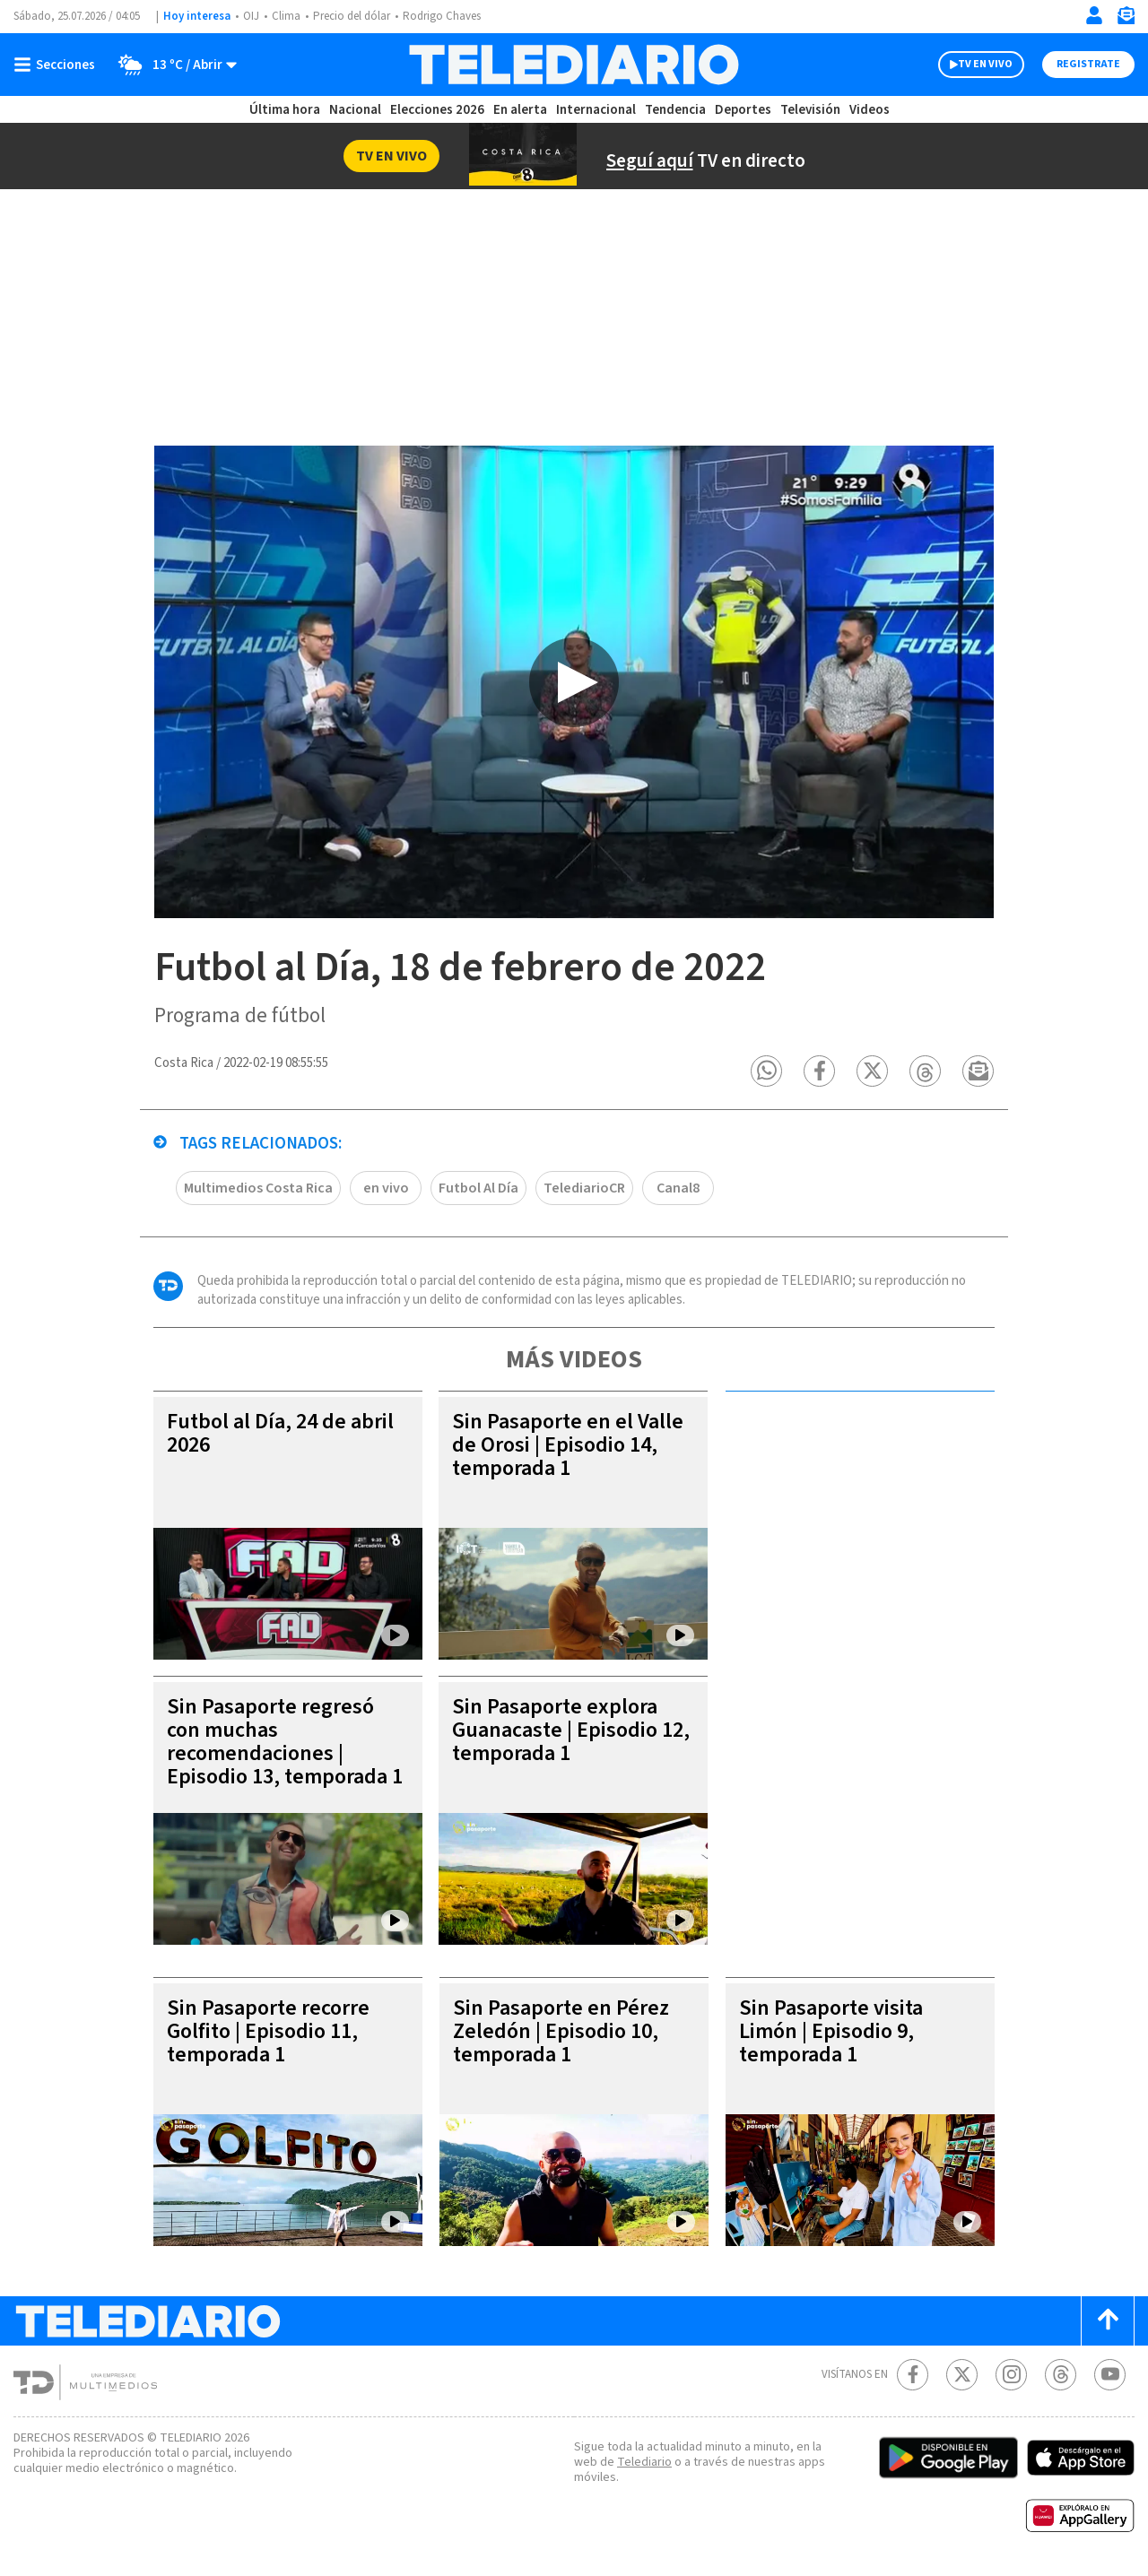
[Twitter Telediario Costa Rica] (962, 2375)
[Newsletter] (1126, 19)
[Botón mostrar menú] (58, 65)
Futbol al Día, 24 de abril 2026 (284, 1434)
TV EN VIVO (969, 64)
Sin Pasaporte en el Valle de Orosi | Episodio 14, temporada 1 (569, 1445)
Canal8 (683, 1188)
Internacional (598, 109)
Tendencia (676, 109)
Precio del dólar (356, 16)
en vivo (388, 1188)
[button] (767, 1072)
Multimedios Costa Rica (259, 1188)
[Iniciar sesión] (1094, 15)
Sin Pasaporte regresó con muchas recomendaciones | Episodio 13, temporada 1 (281, 1754)
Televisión (809, 109)
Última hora (284, 109)
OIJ (251, 16)
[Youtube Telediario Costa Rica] (1110, 2375)
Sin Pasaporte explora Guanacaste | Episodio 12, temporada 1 (560, 1731)
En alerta (524, 109)
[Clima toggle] (173, 64)
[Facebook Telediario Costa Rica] (912, 2375)
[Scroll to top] (1108, 2321)
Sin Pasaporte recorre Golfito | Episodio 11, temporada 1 (271, 2032)
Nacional (354, 109)
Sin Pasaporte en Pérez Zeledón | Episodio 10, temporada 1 (567, 2032)
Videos (868, 109)
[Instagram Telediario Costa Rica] (1011, 2375)
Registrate (1086, 64)
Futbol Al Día (481, 1188)
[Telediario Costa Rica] (573, 64)
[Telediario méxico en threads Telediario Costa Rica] (1060, 2375)
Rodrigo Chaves (451, 16)
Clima (287, 16)
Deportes (744, 109)
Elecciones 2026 (438, 109)
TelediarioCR (589, 1188)
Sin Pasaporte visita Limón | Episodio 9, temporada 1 (834, 2032)
